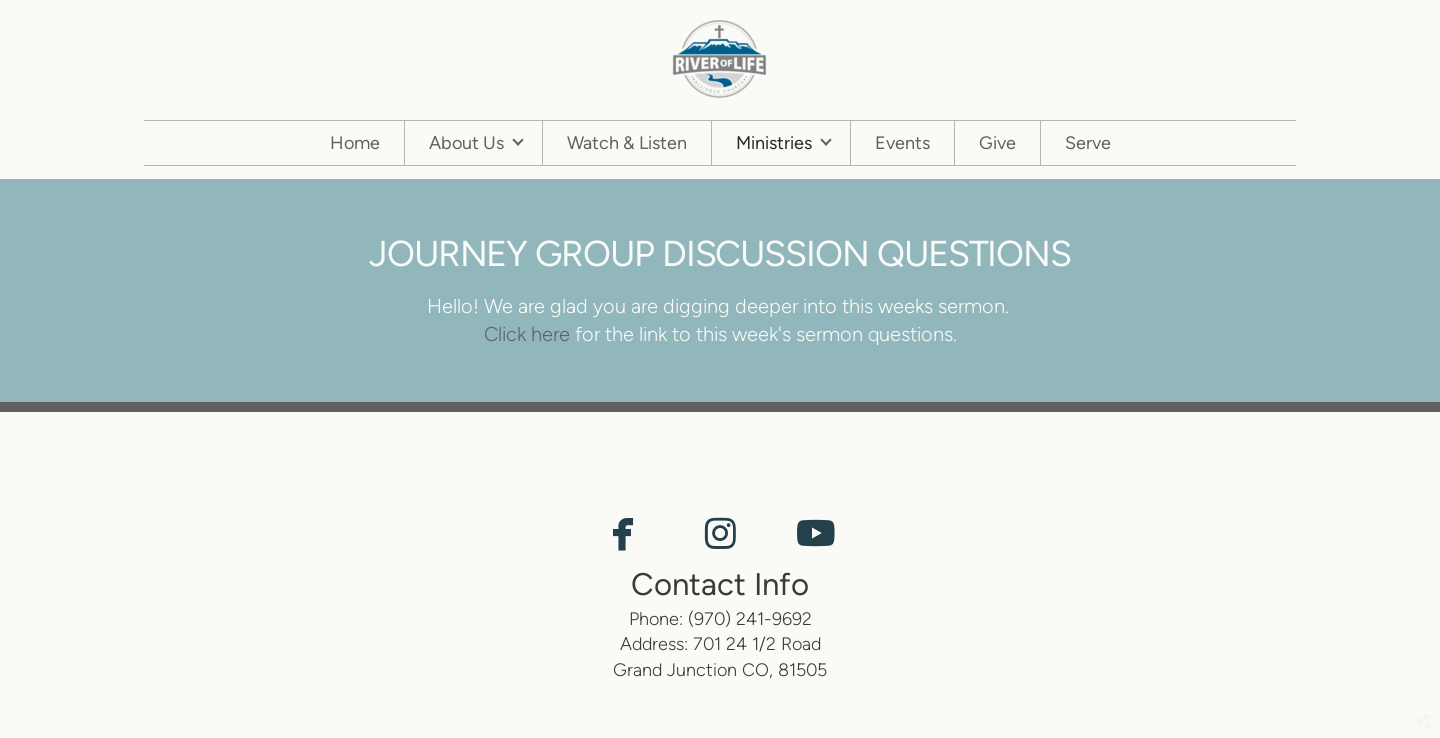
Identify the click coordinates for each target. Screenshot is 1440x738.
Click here (527, 334)
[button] (623, 535)
